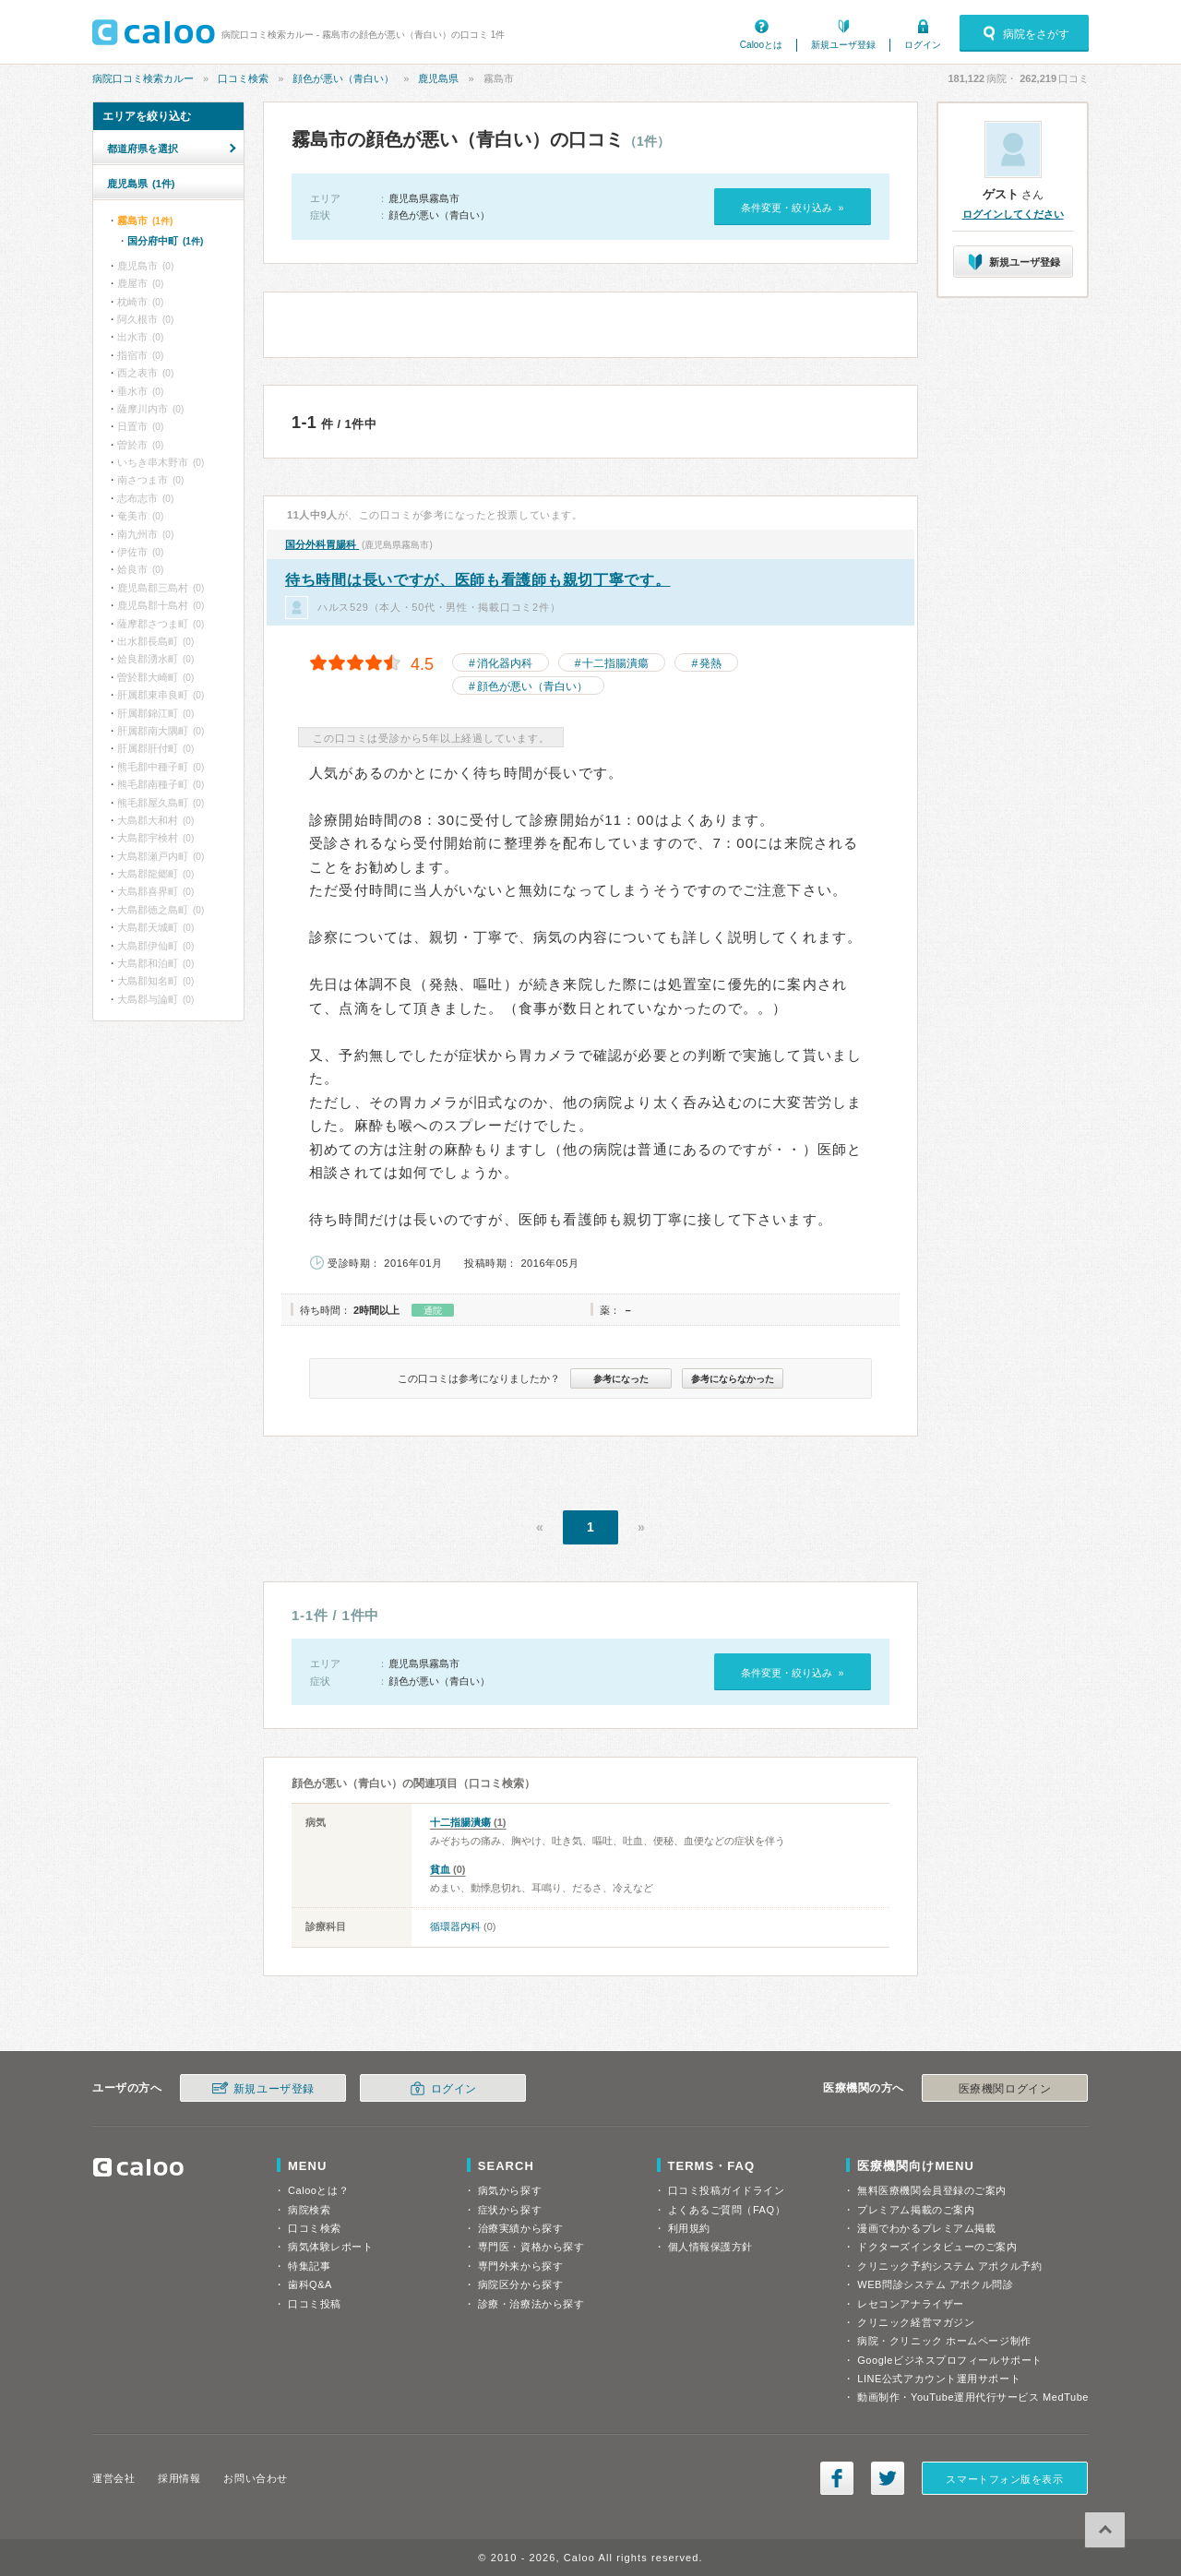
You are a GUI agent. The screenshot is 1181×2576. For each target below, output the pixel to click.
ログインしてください (1013, 214)
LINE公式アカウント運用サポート (938, 2378)
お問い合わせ (255, 2478)
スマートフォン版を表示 (1004, 2479)
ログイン (922, 45)
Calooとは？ (318, 2190)
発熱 (710, 663)
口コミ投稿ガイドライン (726, 2190)
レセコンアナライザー (910, 2303)
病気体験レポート (330, 2246)
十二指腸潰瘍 (615, 663)
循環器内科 (455, 1926)
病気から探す (510, 2190)
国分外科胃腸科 (322, 544)
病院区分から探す (520, 2284)
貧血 (440, 1869)
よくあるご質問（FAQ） (727, 2209)
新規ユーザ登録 (843, 45)
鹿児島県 (438, 78)
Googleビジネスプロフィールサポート (949, 2360)
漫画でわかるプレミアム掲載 (926, 2228)
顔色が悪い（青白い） (343, 78)
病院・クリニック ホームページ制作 (944, 2340)
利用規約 (689, 2228)
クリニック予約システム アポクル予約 (949, 2266)
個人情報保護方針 (710, 2246)
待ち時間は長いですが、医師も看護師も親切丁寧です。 (478, 580)
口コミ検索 (243, 78)
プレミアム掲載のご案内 (915, 2209)
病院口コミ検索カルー (143, 78)
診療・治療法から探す (531, 2303)
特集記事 (309, 2266)
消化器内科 (504, 663)
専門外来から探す (520, 2266)
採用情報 (179, 2478)
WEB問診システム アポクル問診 (935, 2284)
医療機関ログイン (1005, 2088)
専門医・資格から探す (531, 2246)
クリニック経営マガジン (915, 2322)
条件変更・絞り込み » (792, 207)
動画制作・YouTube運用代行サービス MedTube (973, 2397)
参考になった (621, 1379)
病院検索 (309, 2209)
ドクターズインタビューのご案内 (937, 2246)
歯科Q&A (310, 2284)
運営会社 (113, 2478)
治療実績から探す (520, 2228)
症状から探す (510, 2209)
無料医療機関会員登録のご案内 (932, 2190)
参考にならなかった (732, 1379)
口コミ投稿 (314, 2303)
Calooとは (761, 45)
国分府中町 (165, 240)
